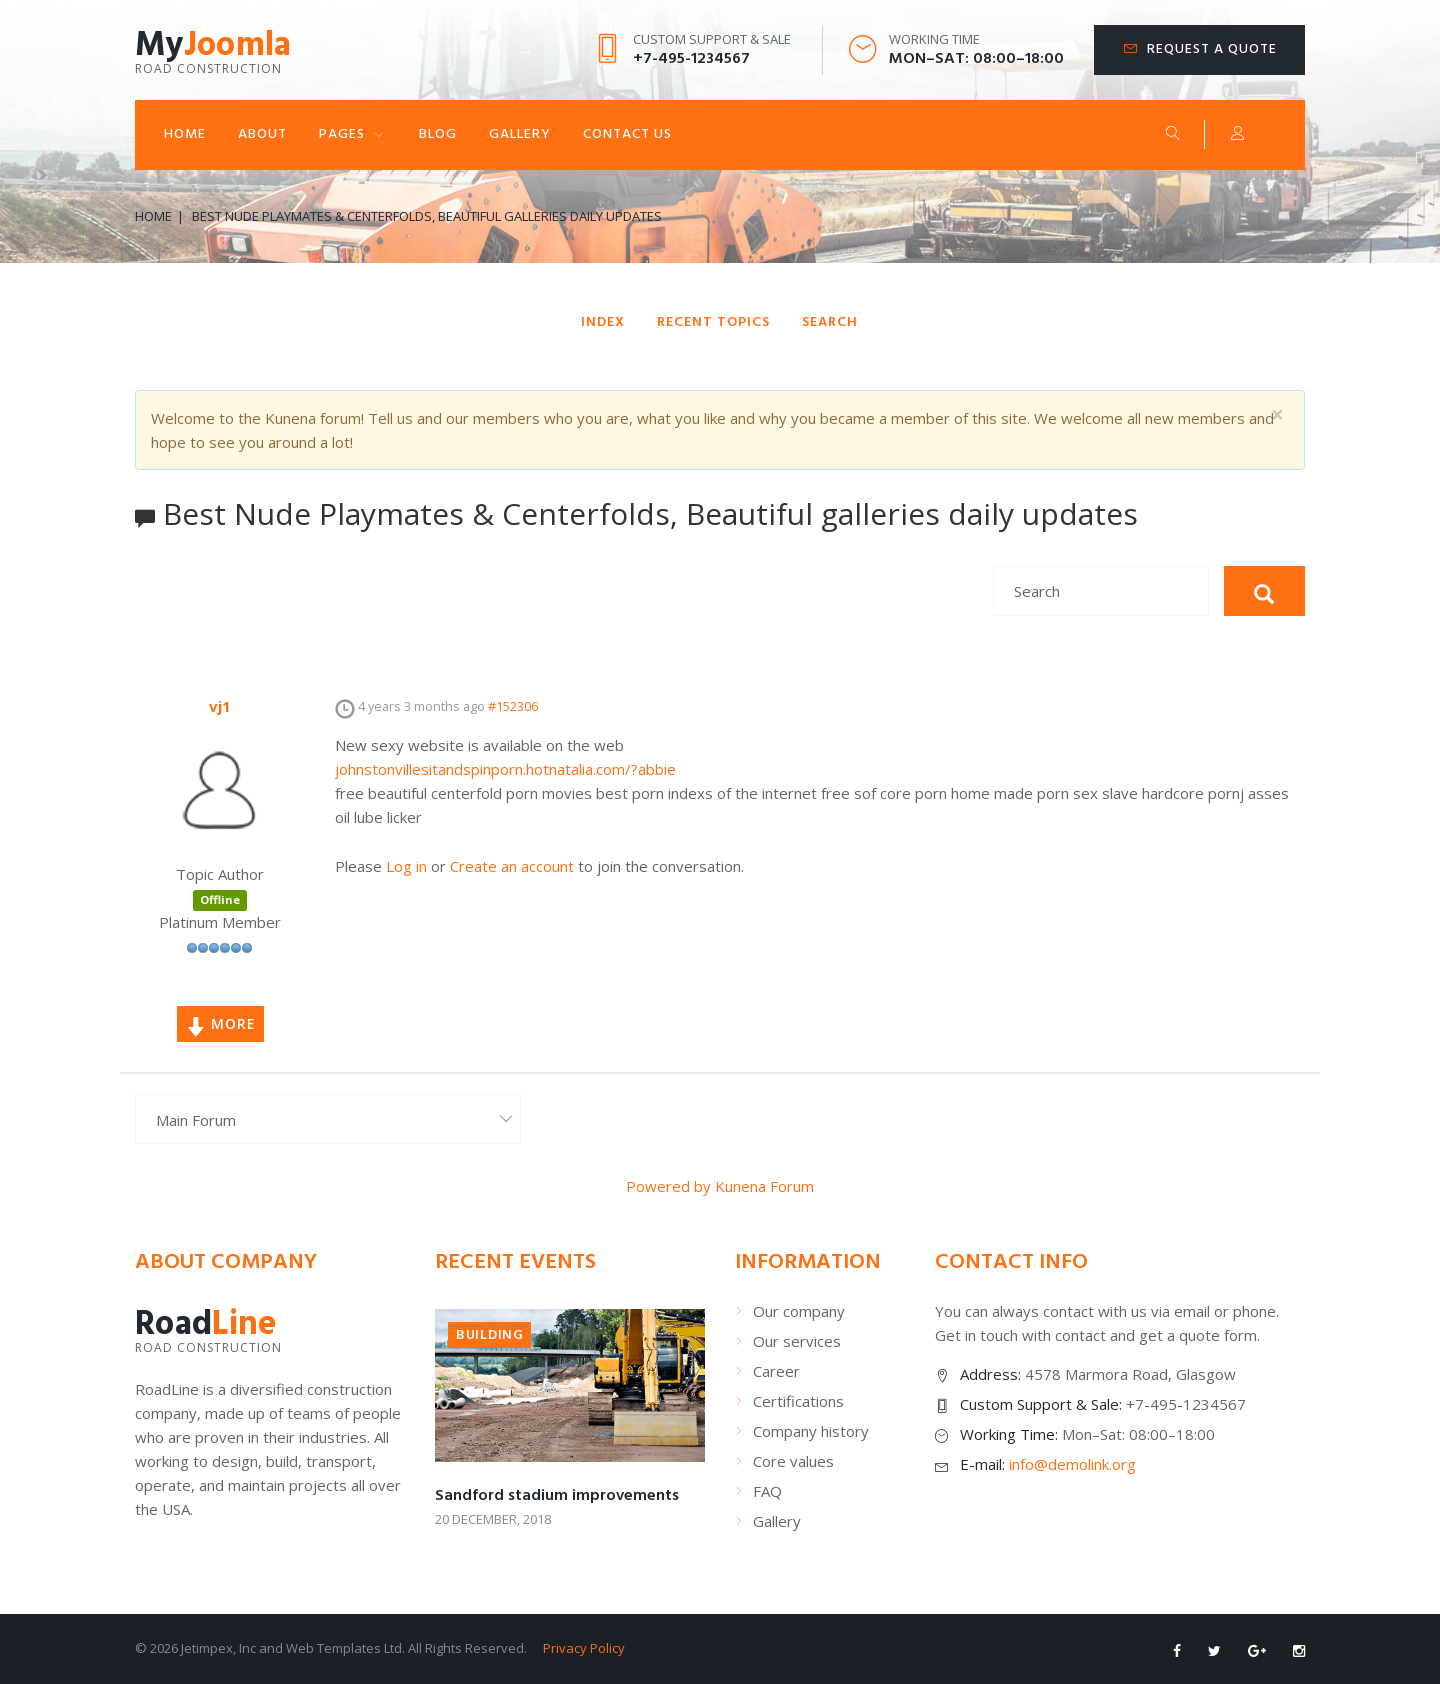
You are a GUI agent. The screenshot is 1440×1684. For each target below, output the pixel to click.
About (262, 134)
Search (1173, 133)
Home (185, 134)
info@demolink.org (1072, 1464)
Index (603, 322)
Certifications (798, 1401)
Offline (220, 899)
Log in (406, 866)
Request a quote (1212, 49)
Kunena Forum (764, 1186)
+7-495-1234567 (691, 59)
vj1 (220, 706)
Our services (797, 1341)
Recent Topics (713, 322)
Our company (799, 1311)
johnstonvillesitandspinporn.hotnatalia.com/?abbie (505, 769)
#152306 (513, 706)
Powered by (668, 1186)
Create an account (512, 866)
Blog (438, 134)
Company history (811, 1431)
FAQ (767, 1491)
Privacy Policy (584, 1648)
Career (776, 1371)
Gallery (520, 134)
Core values (793, 1461)
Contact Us (627, 134)
